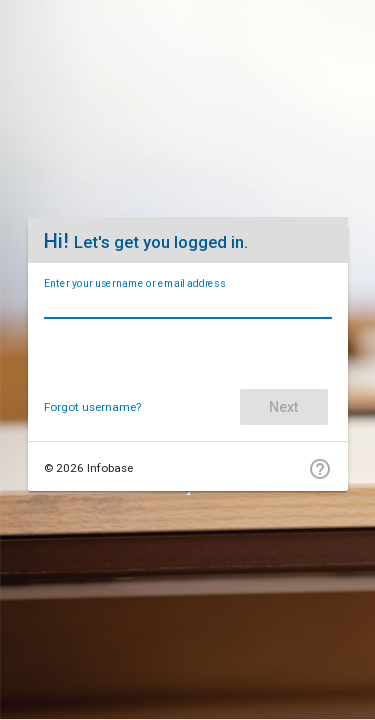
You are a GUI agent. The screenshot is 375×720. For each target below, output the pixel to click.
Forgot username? (92, 407)
